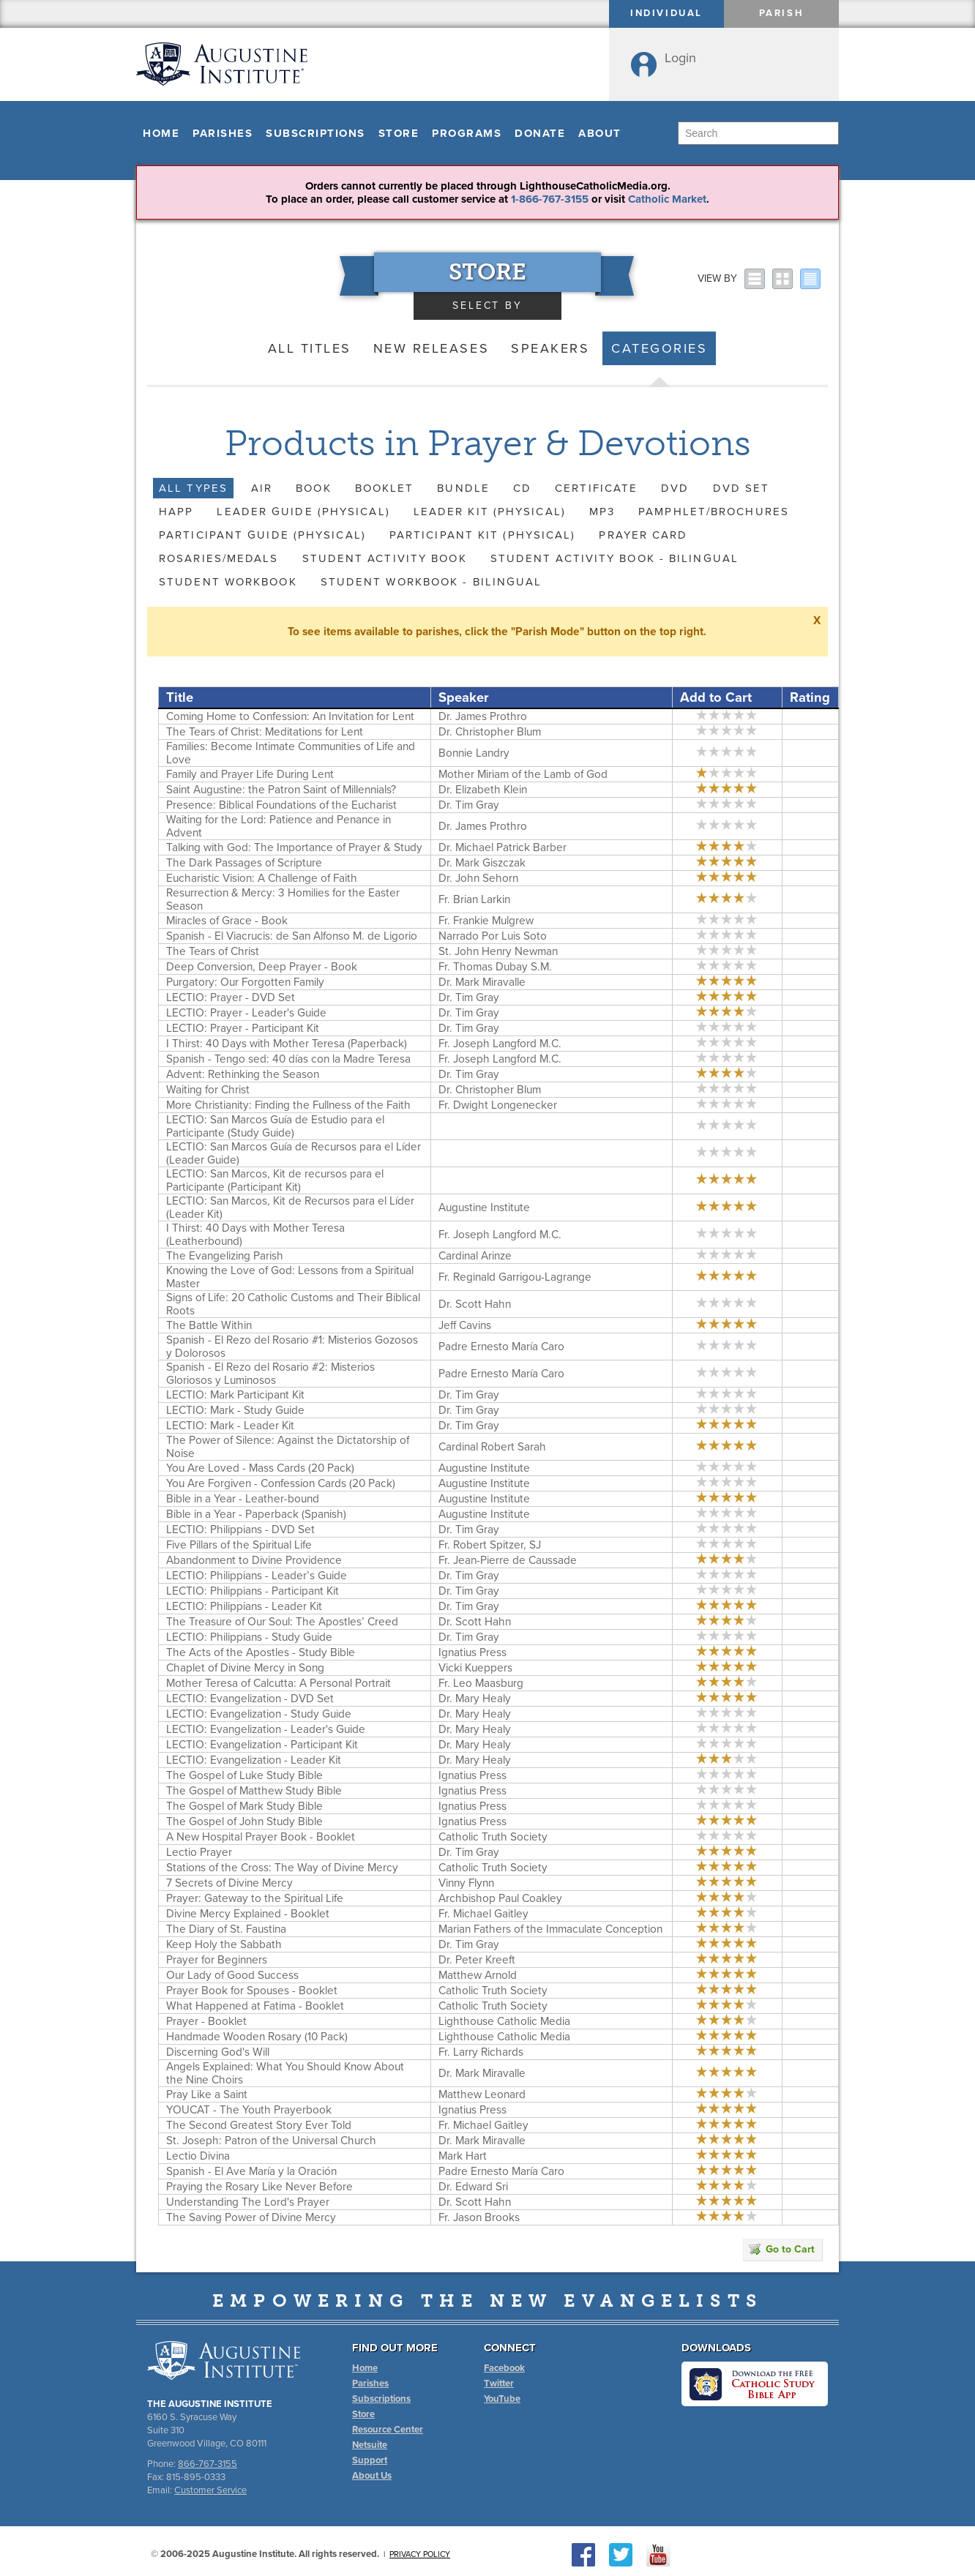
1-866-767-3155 (550, 199)
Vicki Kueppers (475, 1667)
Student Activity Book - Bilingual (614, 558)
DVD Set (741, 488)
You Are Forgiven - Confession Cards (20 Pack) (280, 1483)
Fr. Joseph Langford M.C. (499, 1043)
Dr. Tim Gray (468, 805)
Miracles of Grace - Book (227, 920)
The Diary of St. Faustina (226, 1929)
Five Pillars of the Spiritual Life (239, 1544)
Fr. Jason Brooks (479, 2217)
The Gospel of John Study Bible (244, 1821)
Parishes (223, 133)
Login (680, 58)
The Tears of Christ (212, 951)
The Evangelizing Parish (224, 1255)
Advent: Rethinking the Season (242, 1074)
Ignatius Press (472, 1652)
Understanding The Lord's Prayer (247, 2202)
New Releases (431, 348)
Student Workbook (228, 581)
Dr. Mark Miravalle (482, 982)
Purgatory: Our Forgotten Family (245, 982)
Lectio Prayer (199, 1852)
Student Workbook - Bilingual (431, 581)
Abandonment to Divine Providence (254, 1560)
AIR (261, 488)
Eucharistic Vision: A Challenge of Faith (261, 878)
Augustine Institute (484, 1207)
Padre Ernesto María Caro (501, 1346)
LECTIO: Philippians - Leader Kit (244, 1606)
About (599, 133)
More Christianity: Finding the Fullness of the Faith (288, 1105)
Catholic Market (667, 199)
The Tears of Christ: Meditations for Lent (264, 731)
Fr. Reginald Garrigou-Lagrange (514, 1277)
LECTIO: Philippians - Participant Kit (252, 1591)
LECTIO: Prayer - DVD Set (230, 997)
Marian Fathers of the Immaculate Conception (550, 1929)
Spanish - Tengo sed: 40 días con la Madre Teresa (288, 1059)
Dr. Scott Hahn (474, 1304)
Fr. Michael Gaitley (483, 1913)
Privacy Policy (419, 2554)
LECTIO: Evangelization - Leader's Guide (265, 1729)
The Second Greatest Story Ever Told (258, 2125)
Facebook (504, 2368)
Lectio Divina (198, 2156)
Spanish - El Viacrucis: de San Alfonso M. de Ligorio (291, 936)
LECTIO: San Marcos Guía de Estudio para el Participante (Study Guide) (275, 1126)
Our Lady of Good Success (232, 1975)
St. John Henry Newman (498, 951)
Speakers (550, 348)
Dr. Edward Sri (473, 2186)
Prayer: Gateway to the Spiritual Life (254, 1898)
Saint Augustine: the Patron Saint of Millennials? (281, 789)
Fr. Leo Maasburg (480, 1683)
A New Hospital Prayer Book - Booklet (260, 1836)
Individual (666, 13)
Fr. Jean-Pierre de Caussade (507, 1560)
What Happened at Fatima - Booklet (255, 2005)
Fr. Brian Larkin (474, 899)
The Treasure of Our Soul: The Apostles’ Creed (282, 1621)
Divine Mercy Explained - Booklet (247, 1913)
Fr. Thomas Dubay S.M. (495, 966)
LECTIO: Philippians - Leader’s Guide (256, 1575)
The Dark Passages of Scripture (244, 862)
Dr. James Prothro (482, 716)
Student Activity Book (384, 558)
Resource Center (387, 2429)
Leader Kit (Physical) (490, 511)
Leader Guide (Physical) (303, 511)
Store (398, 133)
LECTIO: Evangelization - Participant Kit (262, 1744)
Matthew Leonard (482, 2094)
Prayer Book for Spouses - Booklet (251, 1990)
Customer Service (210, 2490)
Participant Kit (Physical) (482, 535)
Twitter (499, 2383)
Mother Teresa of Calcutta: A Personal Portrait (278, 1683)
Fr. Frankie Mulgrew (486, 920)
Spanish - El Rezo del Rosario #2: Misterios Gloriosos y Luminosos (270, 1373)
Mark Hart (462, 2156)
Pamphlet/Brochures (713, 511)
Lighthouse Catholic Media (504, 2021)
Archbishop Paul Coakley (500, 1898)
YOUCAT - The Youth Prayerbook (249, 2109)
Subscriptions (315, 133)
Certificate (596, 488)
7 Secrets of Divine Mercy (229, 1883)
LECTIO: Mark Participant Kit (235, 1394)
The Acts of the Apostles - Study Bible (260, 1652)
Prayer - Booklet (206, 2021)
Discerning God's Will (217, 2052)
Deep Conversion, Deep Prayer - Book (261, 966)
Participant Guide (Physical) (262, 535)
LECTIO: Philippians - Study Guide (249, 1637)
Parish (781, 13)
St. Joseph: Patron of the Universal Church (271, 2140)
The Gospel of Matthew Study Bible (254, 1790)
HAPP (176, 511)
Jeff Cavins (464, 1325)
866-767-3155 (207, 2464)
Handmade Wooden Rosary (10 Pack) (257, 2036)
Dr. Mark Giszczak (482, 862)
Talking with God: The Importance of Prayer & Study (294, 847)
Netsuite (369, 2445)
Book (313, 488)
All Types (193, 488)
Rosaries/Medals (219, 558)
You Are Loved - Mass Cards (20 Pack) (260, 1468)
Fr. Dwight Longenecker (497, 1105)
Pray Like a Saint (206, 2094)
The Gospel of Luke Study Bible (244, 1775)
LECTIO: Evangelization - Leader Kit (253, 1760)
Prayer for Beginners (216, 1959)
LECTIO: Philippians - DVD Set (240, 1529)
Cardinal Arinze (475, 1255)
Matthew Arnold (477, 1975)
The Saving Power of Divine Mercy (251, 2217)
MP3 (602, 511)
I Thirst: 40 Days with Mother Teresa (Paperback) (286, 1043)
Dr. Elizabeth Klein (482, 789)
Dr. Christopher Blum (489, 731)
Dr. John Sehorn (478, 878)
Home (161, 133)
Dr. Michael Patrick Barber (502, 847)
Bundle (463, 488)
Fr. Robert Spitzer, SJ (489, 1544)
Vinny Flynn (466, 1883)
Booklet (384, 488)
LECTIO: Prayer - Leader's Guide (246, 1012)
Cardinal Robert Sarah (492, 1446)
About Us (372, 2476)
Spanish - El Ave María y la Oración (251, 2171)
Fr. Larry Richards (480, 2052)
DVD (675, 488)
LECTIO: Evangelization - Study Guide (258, 1714)
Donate (540, 133)
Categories (659, 348)
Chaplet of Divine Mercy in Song (245, 1667)
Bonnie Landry (473, 753)
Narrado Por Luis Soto (492, 936)
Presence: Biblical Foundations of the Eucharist (281, 805)
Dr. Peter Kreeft (476, 1959)
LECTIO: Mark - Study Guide (235, 1410)
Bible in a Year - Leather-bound (242, 1498)
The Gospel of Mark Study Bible (244, 1806)
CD (522, 488)
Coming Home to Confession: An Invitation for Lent (290, 716)
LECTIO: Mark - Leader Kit (230, 1425)
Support (369, 2460)
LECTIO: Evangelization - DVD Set (250, 1698)
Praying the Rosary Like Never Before (259, 2186)
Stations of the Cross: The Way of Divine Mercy (282, 1867)
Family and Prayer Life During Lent (250, 774)
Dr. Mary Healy (474, 1698)
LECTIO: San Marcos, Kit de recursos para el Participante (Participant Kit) (275, 1180)
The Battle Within (209, 1325)
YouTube (502, 2399)
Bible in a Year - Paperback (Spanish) (256, 1514)
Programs (466, 133)
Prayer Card (643, 535)
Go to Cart (782, 2249)
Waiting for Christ (208, 1089)
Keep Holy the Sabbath (224, 1944)
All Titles (309, 348)
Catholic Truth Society (493, 1836)
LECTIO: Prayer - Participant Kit (242, 1028)
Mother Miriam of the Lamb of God (523, 774)
